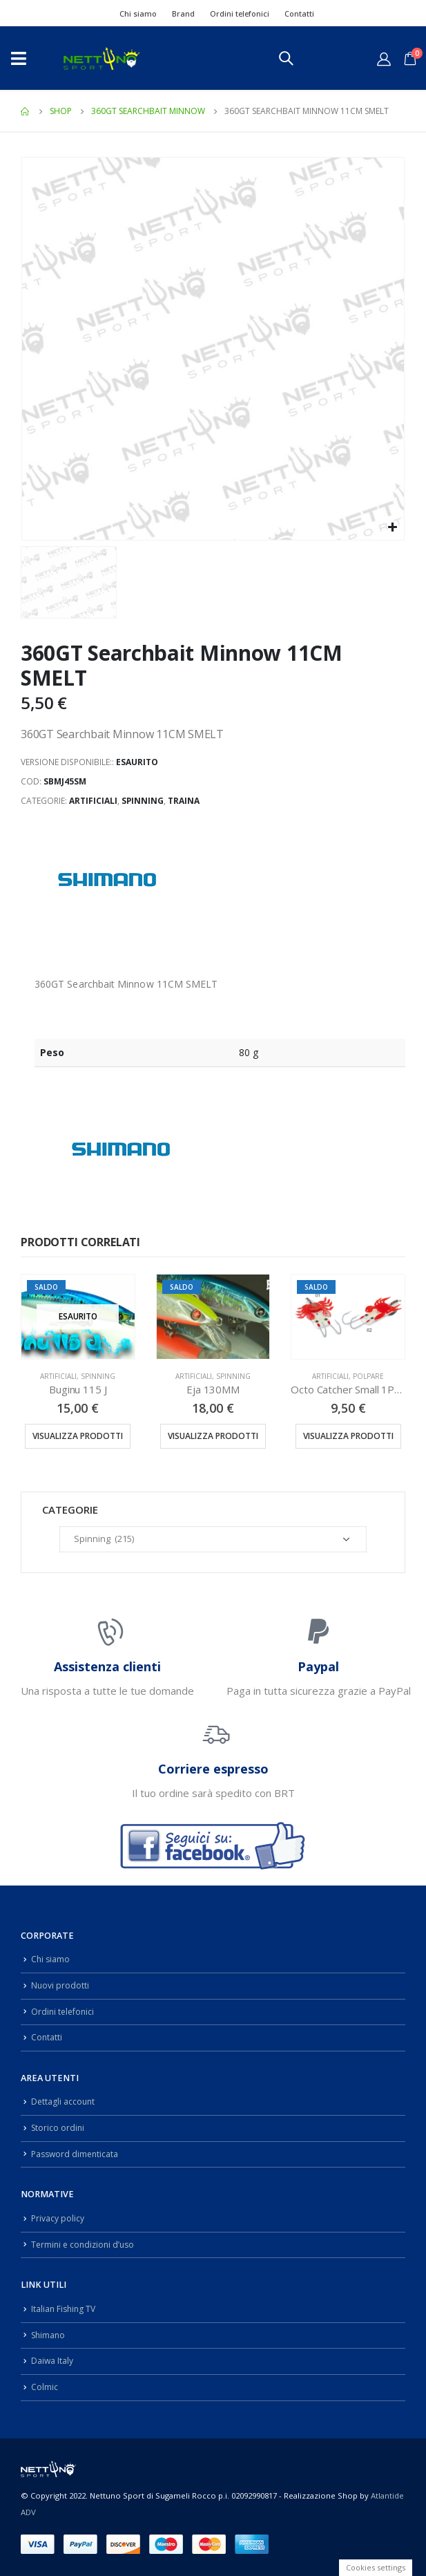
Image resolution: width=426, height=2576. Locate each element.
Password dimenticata (76, 2154)
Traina (184, 801)
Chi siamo (138, 13)
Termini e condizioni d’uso (85, 2244)
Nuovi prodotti (60, 1985)
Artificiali (93, 801)
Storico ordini (58, 2128)
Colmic (44, 2387)
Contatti (299, 13)
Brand (183, 13)
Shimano (49, 2334)
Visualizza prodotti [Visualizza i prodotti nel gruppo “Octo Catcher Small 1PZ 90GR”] (348, 1436)
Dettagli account (64, 2101)
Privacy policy (58, 2218)
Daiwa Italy (52, 2361)
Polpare (368, 1376)
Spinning (143, 801)
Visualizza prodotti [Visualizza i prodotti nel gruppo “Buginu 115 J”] (77, 1436)
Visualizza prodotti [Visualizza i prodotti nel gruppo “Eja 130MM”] (213, 1436)
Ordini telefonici (239, 13)
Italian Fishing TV (65, 2309)
